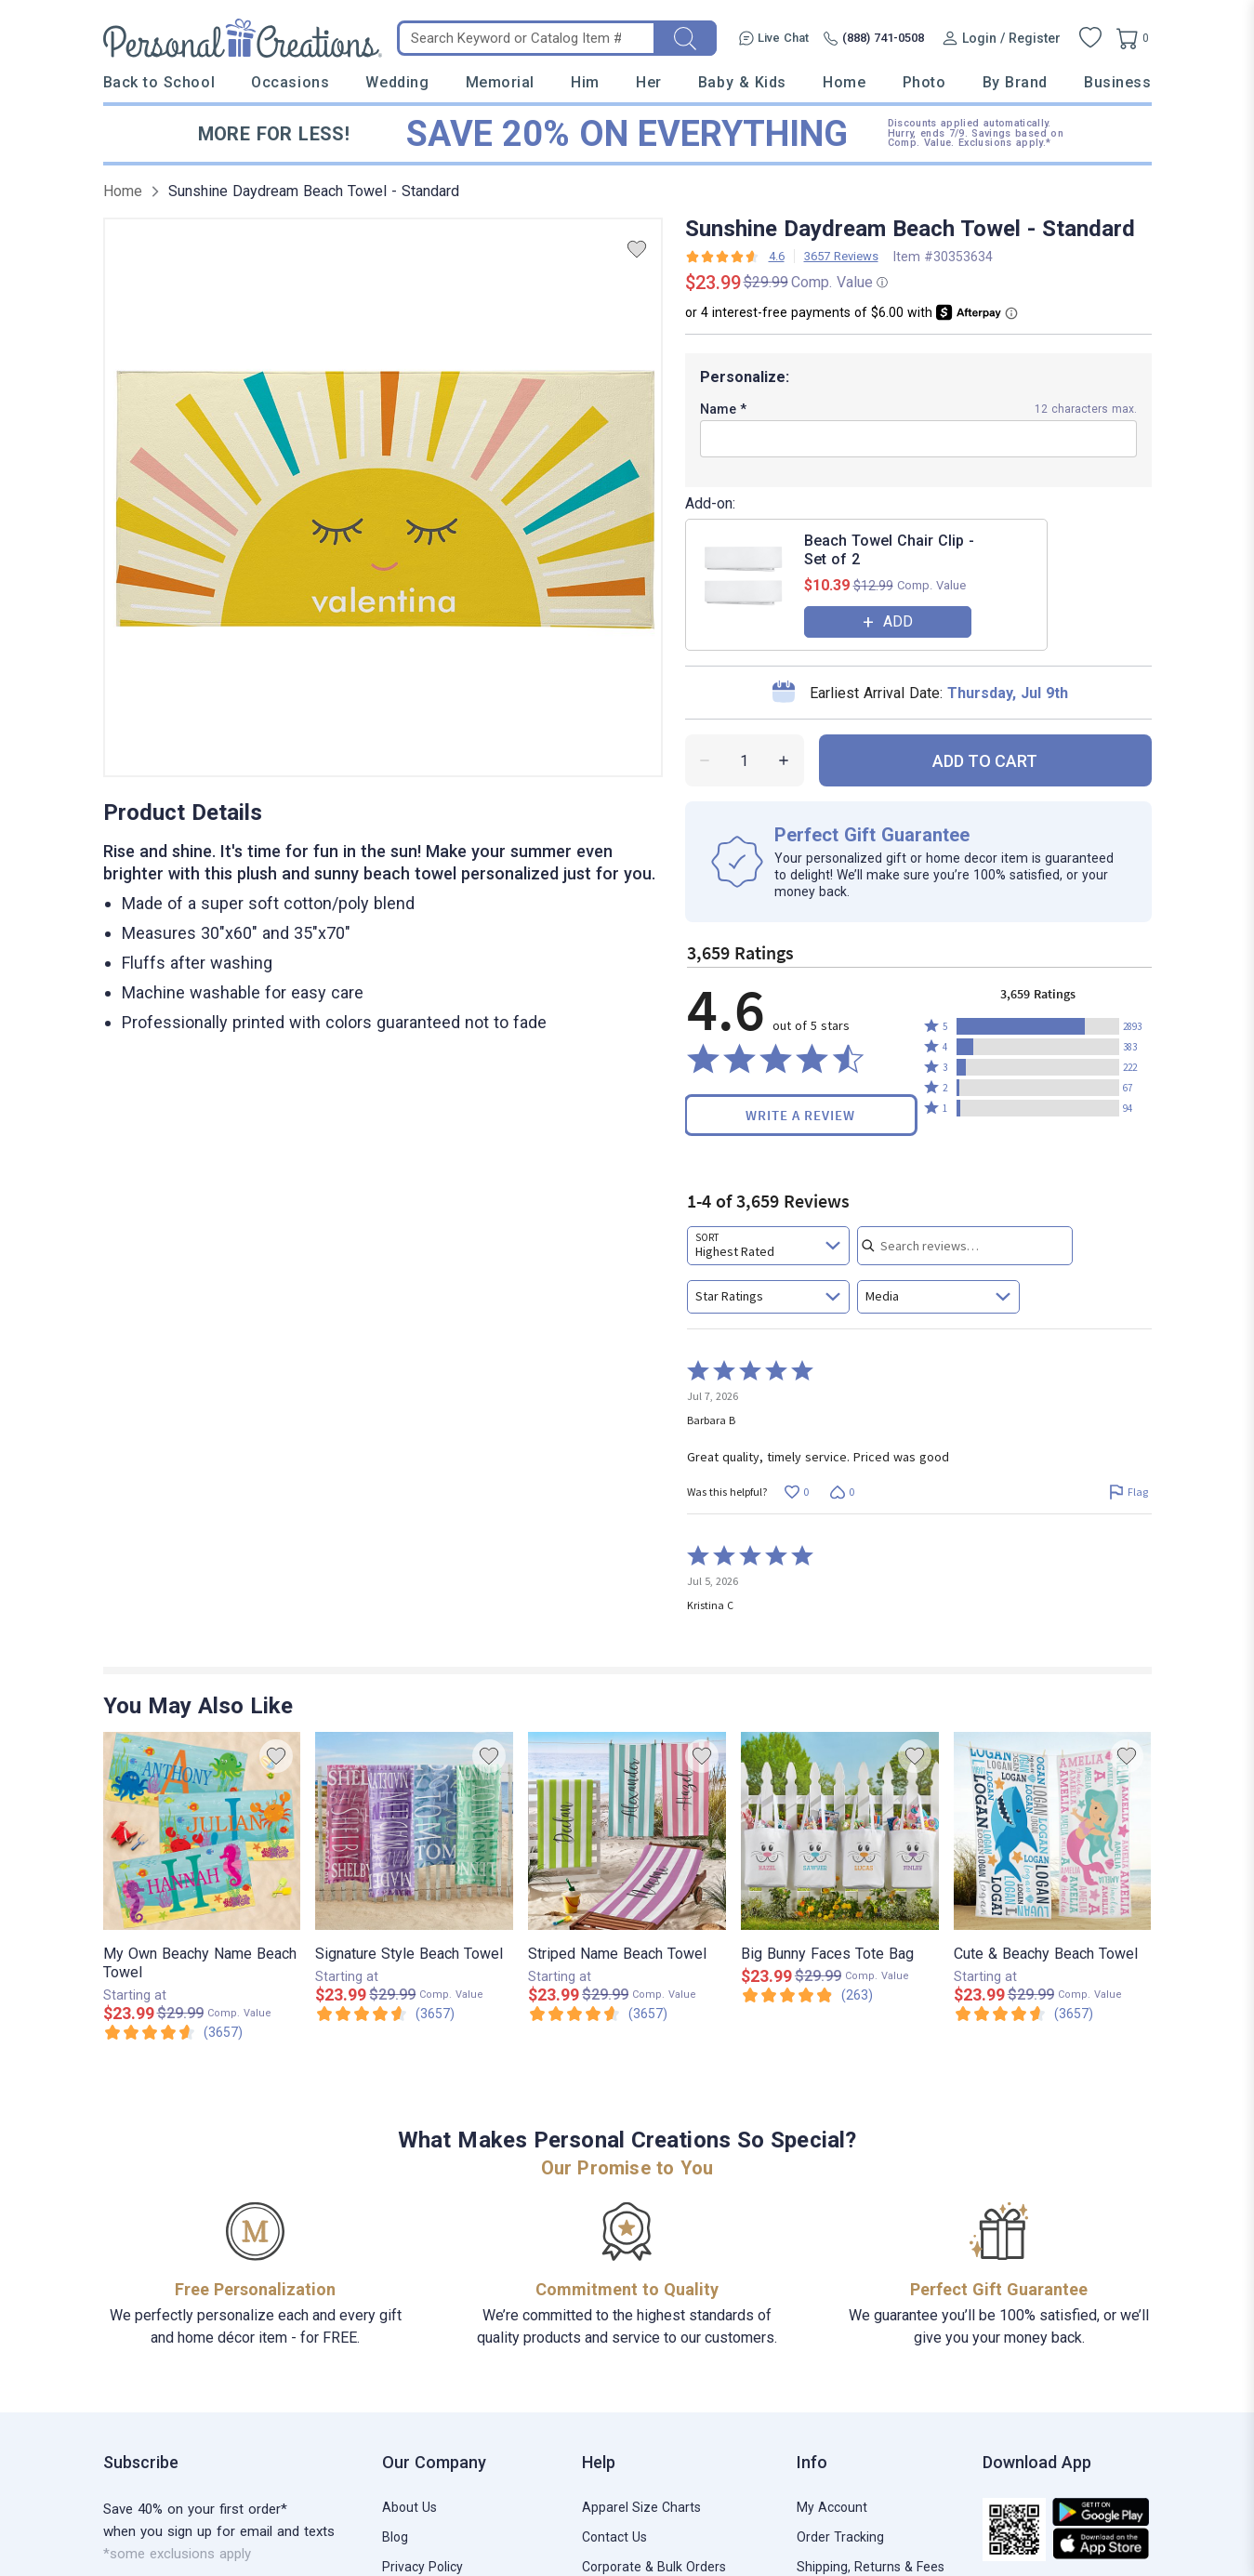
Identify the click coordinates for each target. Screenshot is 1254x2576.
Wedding (397, 82)
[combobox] (768, 1245)
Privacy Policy (422, 2566)
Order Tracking (840, 2537)
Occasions (290, 82)
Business (1117, 82)
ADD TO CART (984, 761)
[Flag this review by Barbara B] (1129, 1491)
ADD (898, 621)
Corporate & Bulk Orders (654, 2566)
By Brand (1015, 82)
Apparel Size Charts (641, 2507)
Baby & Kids (742, 82)
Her (649, 82)
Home (844, 82)
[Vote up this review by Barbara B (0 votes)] (797, 1491)
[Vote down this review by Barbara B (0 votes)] (842, 1491)
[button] (1038, 1026)
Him (585, 82)
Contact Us (614, 2537)
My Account (832, 2507)
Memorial (500, 82)
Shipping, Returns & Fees (870, 2566)
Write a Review (800, 1115)
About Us (409, 2507)
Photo (924, 82)
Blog (395, 2537)
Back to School (159, 82)
